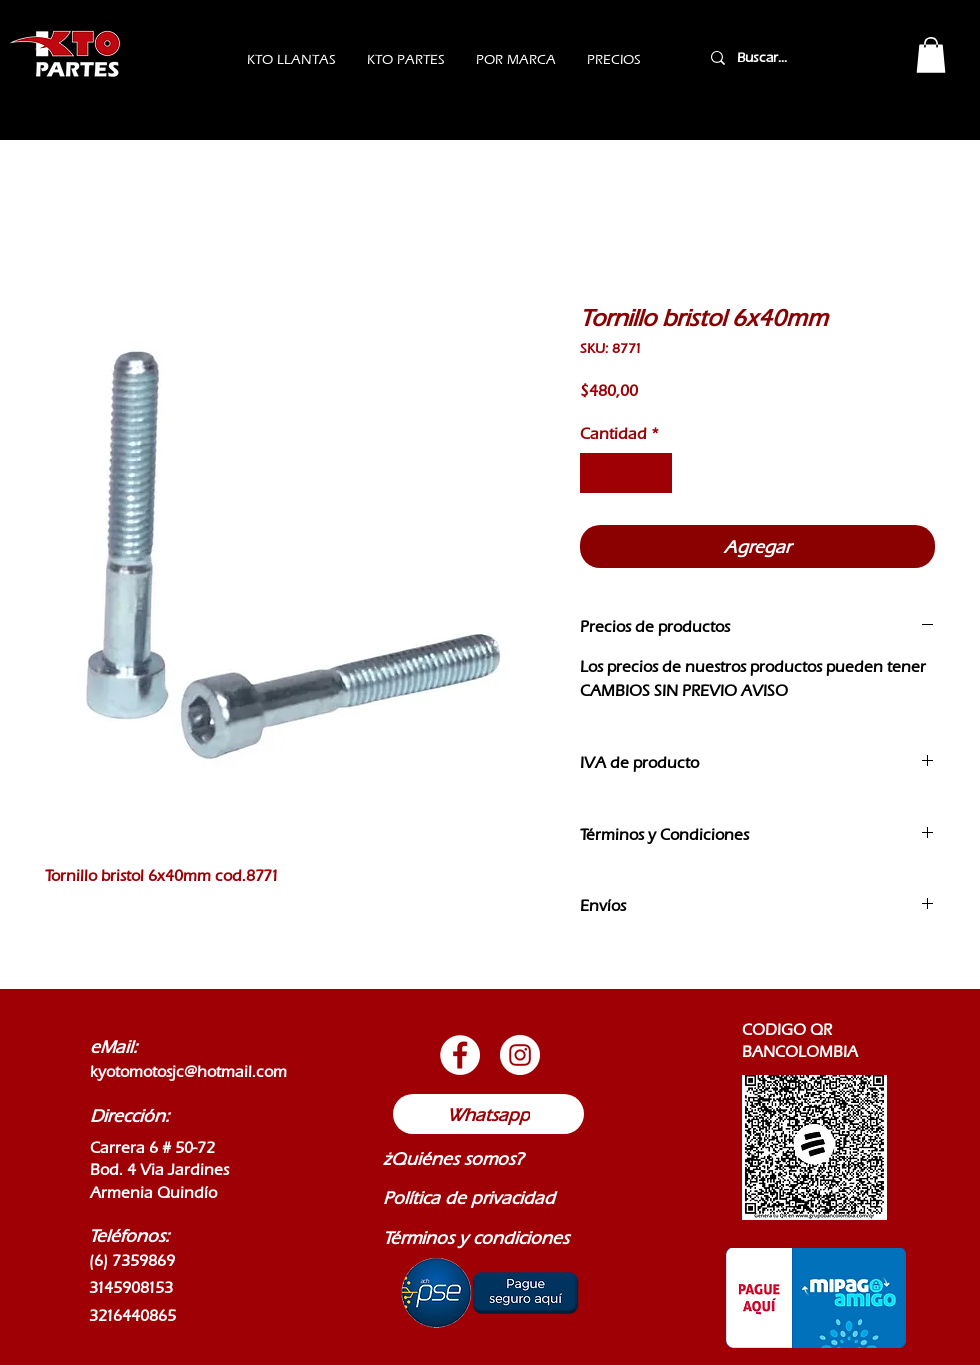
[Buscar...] (788, 57)
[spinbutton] (626, 473)
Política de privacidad (469, 1197)
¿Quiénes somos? (453, 1158)
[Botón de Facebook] (460, 1055)
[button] (931, 55)
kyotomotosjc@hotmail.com (188, 1071)
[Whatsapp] (488, 1114)
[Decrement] (597, 473)
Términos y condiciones (476, 1237)
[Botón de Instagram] (520, 1055)
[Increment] (655, 473)
